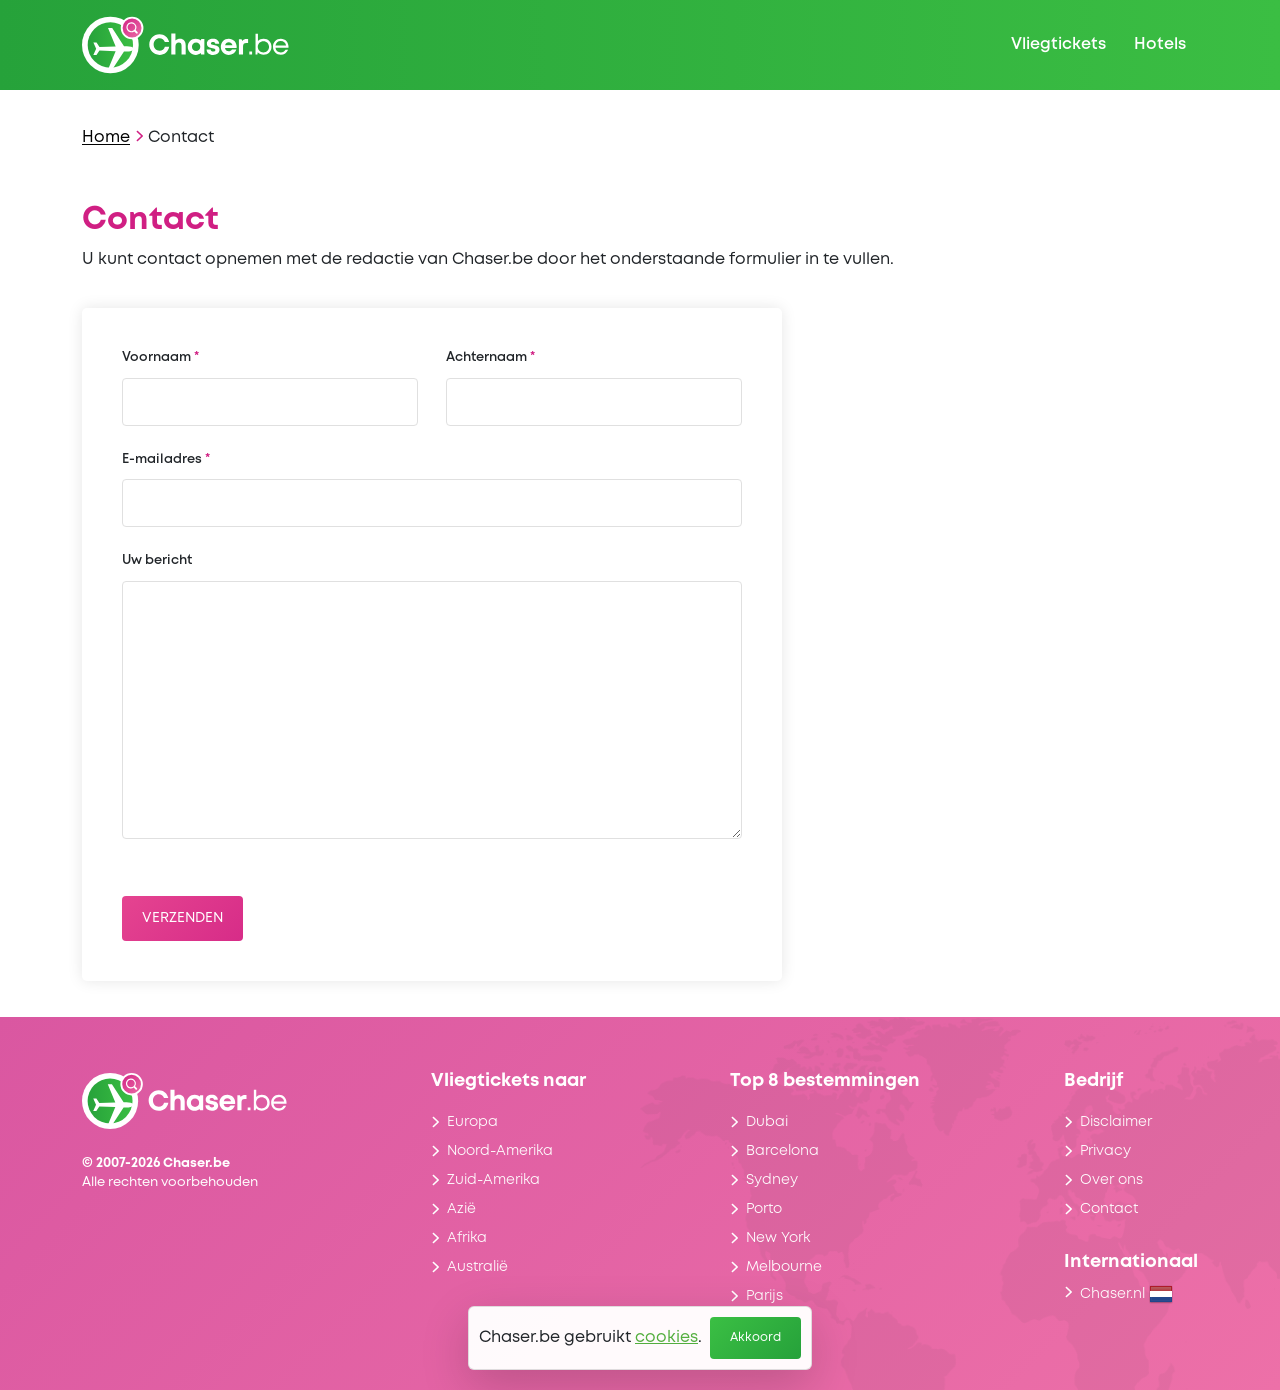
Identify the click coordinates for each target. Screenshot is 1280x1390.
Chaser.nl (1126, 1294)
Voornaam (156, 357)
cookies (666, 1337)
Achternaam (486, 357)
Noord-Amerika (500, 1151)
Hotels (1160, 44)
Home (106, 137)
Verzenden (182, 918)
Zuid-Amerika (493, 1180)
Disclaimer (1116, 1122)
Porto (764, 1209)
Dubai (767, 1122)
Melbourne (784, 1267)
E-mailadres (162, 459)
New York (778, 1238)
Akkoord (755, 1337)
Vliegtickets (1058, 44)
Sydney (772, 1180)
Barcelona (782, 1151)
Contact (1109, 1209)
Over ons (1111, 1180)
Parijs (764, 1296)
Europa (472, 1122)
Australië (477, 1267)
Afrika (467, 1238)
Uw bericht (157, 560)
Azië (461, 1209)
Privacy (1105, 1151)
